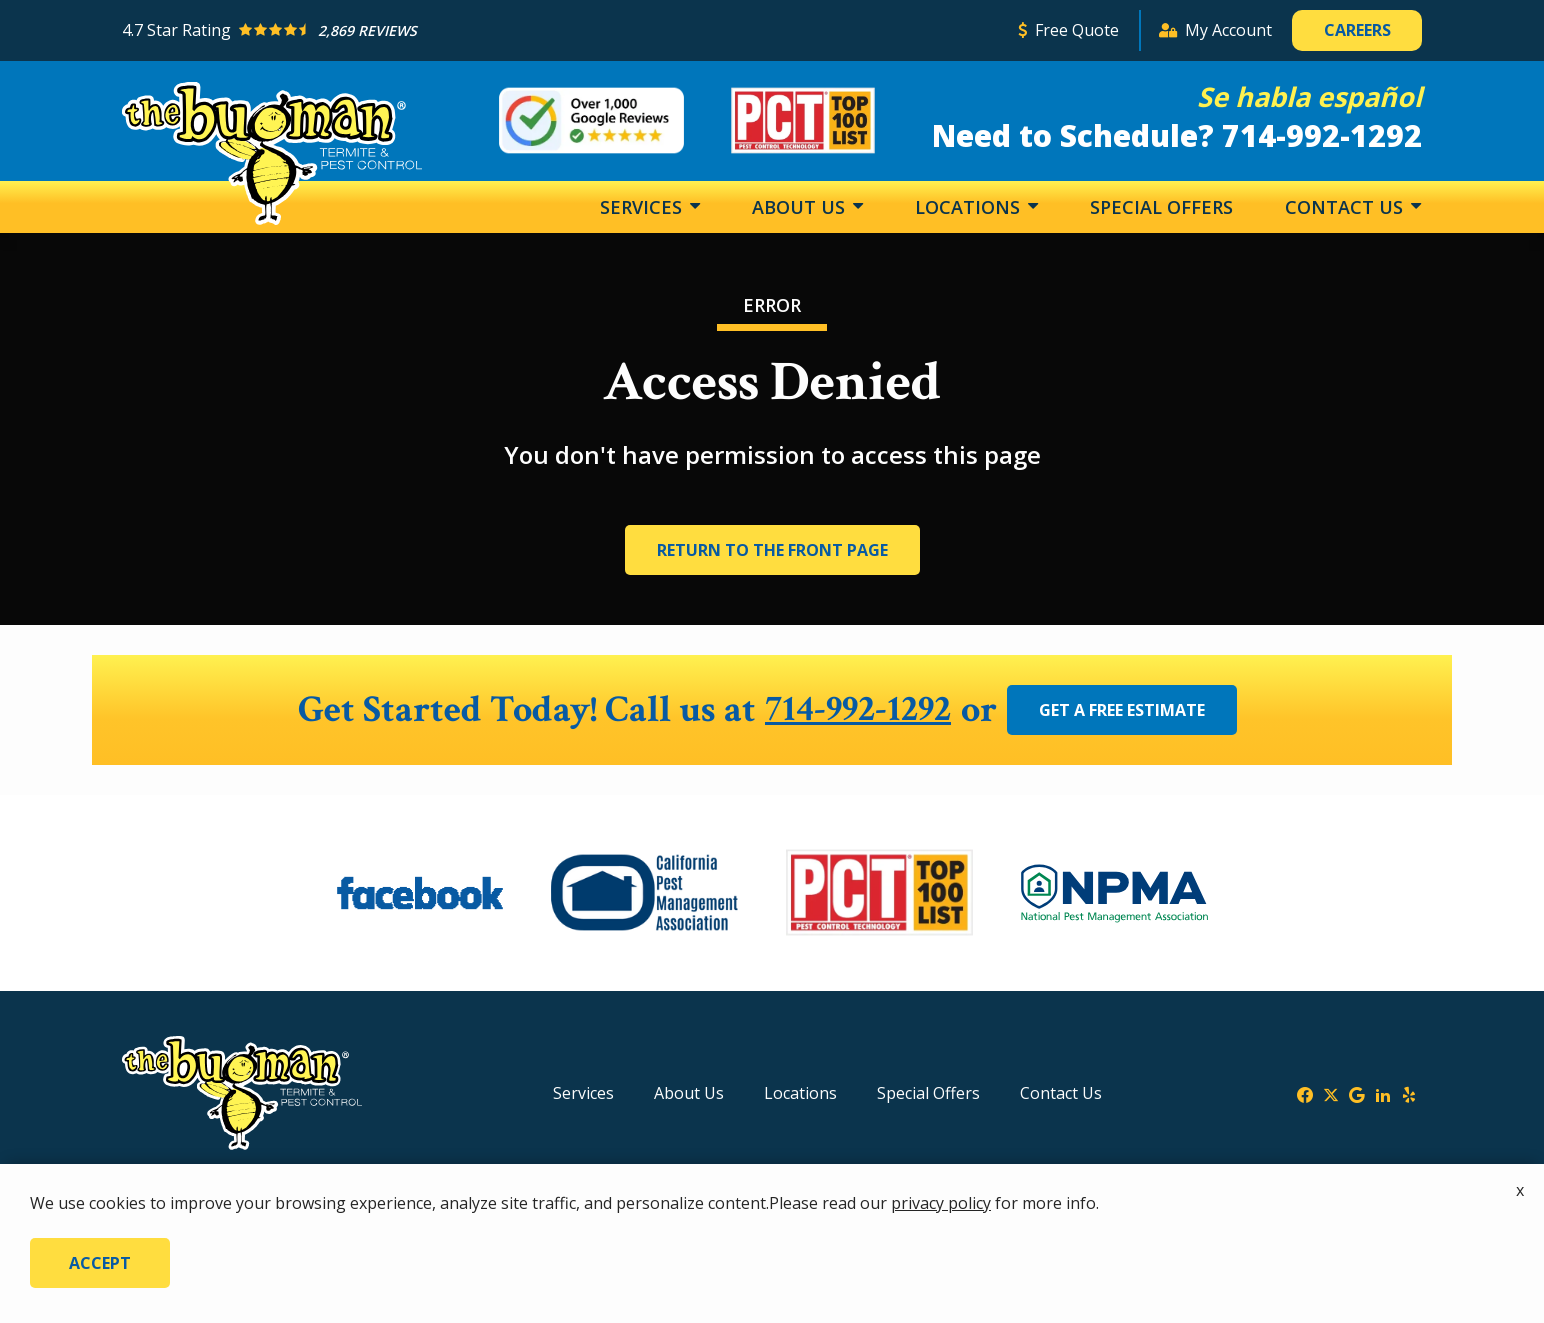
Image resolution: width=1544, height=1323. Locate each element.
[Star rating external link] (561, 30)
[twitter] (1331, 1093)
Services (643, 207)
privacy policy (941, 1203)
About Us (801, 207)
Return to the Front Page (772, 550)
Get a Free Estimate (1125, 710)
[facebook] (1305, 1093)
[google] (1357, 1093)
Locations (970, 207)
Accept (100, 1263)
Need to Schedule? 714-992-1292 (1177, 135)
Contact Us (1346, 207)
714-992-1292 (858, 710)
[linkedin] (1383, 1093)
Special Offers (1161, 207)
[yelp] (1409, 1093)
